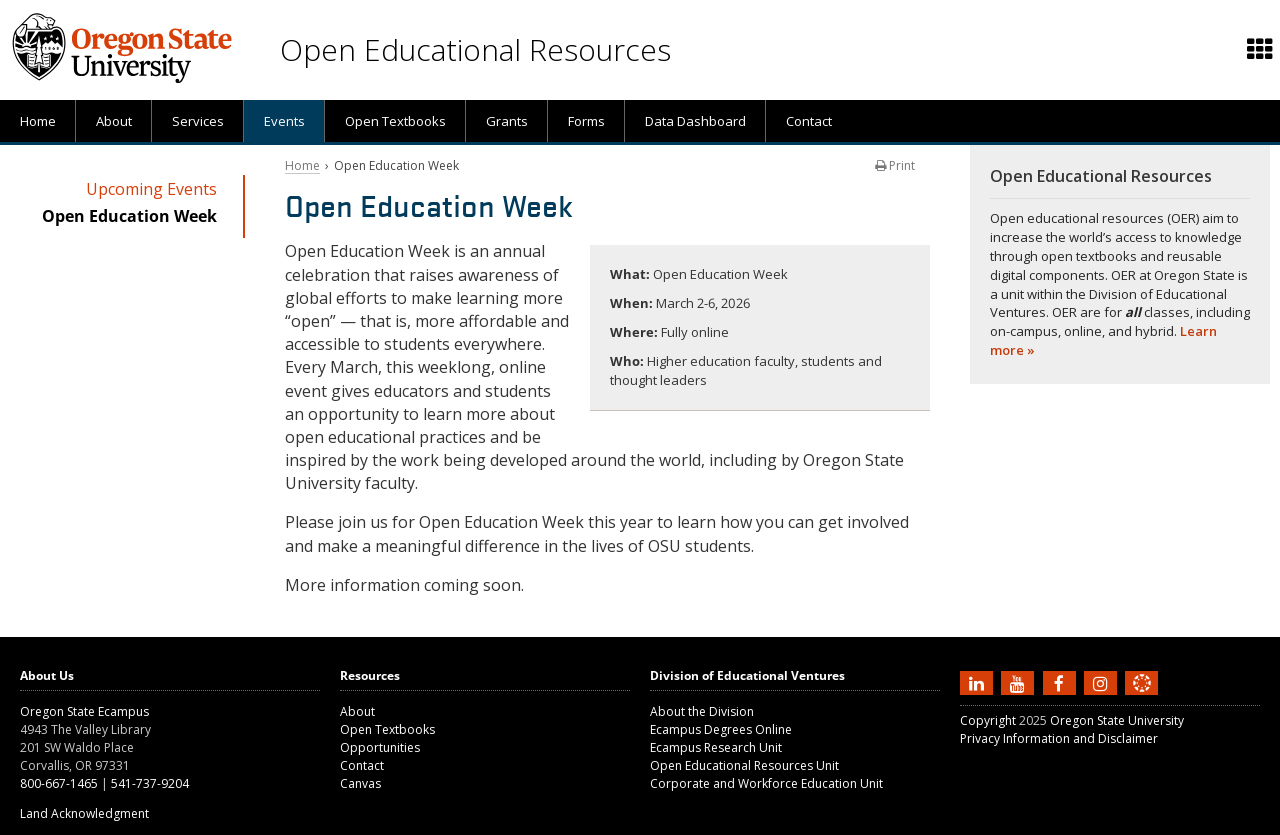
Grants (507, 121)
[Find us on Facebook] (1062, 682)
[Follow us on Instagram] (1103, 682)
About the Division (702, 711)
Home (38, 121)
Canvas (360, 783)
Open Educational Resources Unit (744, 765)
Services (198, 121)
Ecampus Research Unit (716, 747)
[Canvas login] (1142, 699)
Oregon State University (1117, 720)
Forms (586, 121)
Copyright (988, 720)
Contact (809, 121)
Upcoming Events (151, 189)
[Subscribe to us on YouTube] (1020, 682)
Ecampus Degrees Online (721, 729)
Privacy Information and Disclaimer (1059, 738)
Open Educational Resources (475, 49)
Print (895, 165)
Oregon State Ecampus (84, 711)
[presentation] (1258, 50)
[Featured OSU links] (1260, 50)
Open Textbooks (395, 121)
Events (284, 121)
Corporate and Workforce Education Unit (766, 783)
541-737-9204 (150, 783)
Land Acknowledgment (84, 813)
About (114, 121)
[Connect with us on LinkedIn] (979, 682)
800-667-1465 (59, 783)
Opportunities (380, 747)
